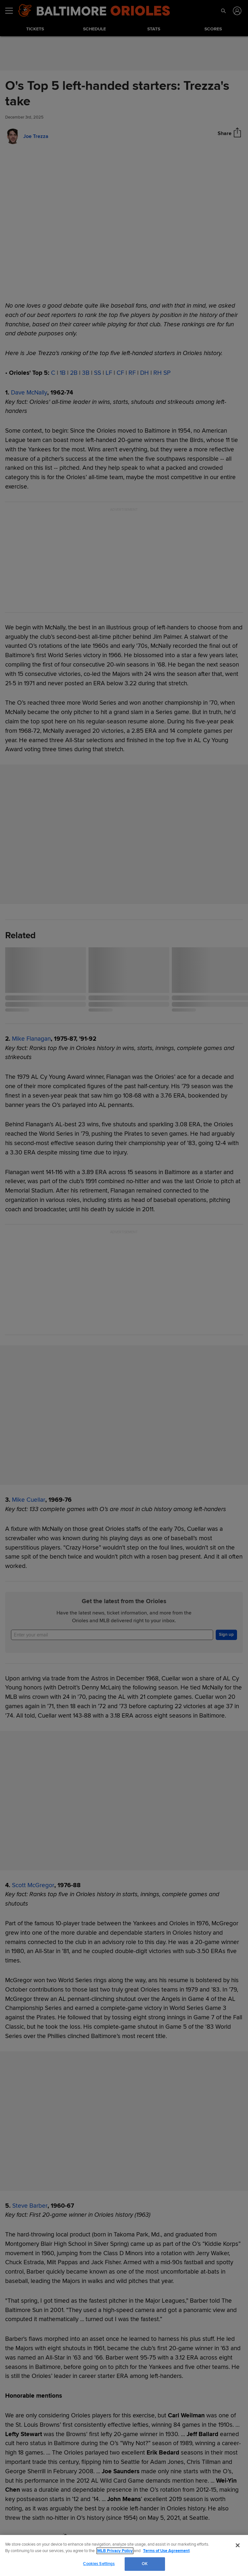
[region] (124, 2555)
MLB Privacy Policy (115, 2550)
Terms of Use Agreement (166, 2550)
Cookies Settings (99, 2563)
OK (145, 2563)
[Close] (238, 2545)
